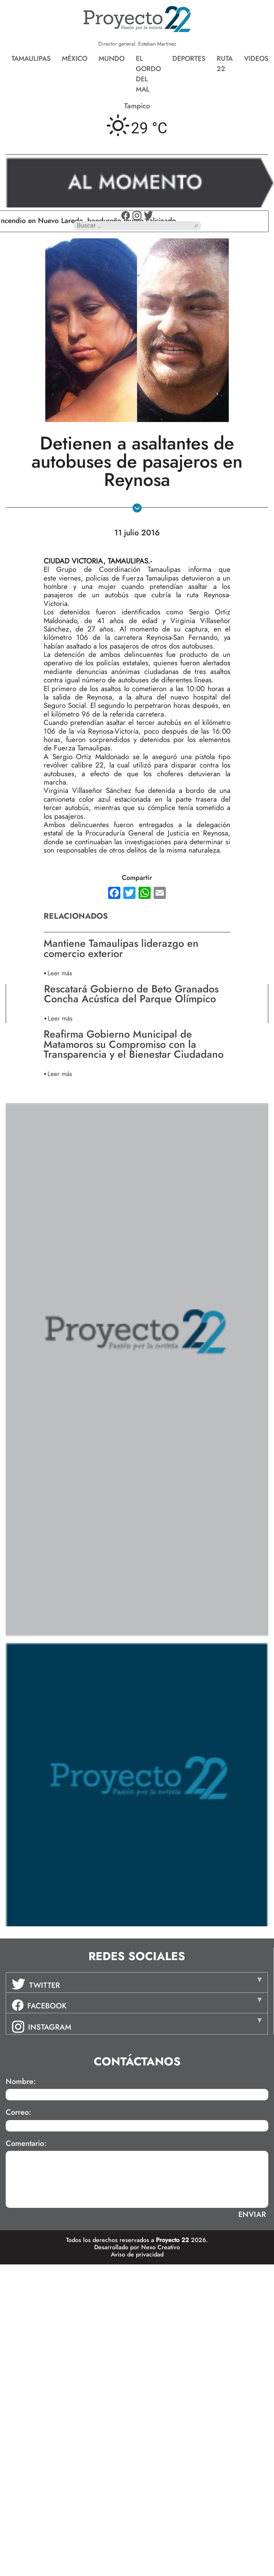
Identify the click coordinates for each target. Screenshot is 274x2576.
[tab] (137, 1982)
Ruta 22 (225, 64)
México (74, 58)
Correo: (18, 2112)
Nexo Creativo (160, 2247)
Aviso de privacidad (137, 2254)
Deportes (188, 58)
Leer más (59, 973)
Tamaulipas (30, 58)
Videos (256, 58)
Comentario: (26, 2143)
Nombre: (21, 2082)
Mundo (111, 58)
